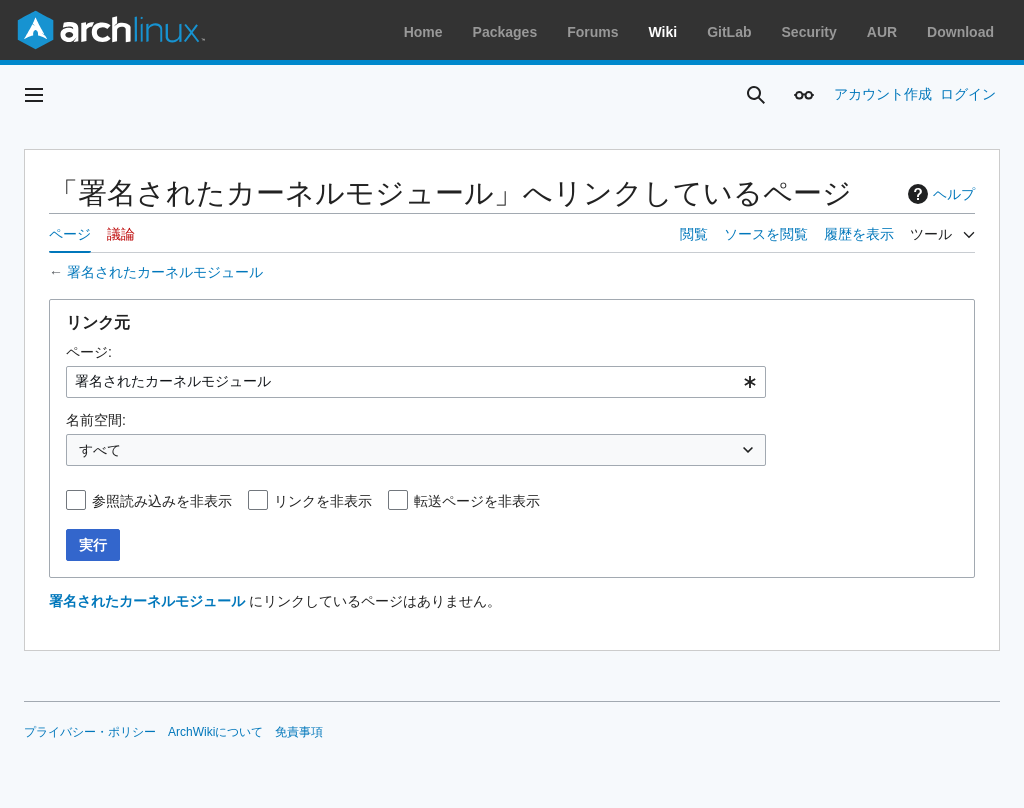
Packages (505, 32)
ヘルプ (939, 194)
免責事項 (299, 732)
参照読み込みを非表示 (162, 501)
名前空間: (96, 420)
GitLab (729, 32)
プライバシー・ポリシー (90, 732)
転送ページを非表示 (477, 501)
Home (423, 32)
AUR (882, 32)
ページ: (89, 352)
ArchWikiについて (215, 732)
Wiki (663, 32)
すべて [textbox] (100, 450)
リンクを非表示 (323, 501)
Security (809, 32)
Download (960, 32)
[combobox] (416, 382)
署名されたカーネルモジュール (165, 272)
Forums (592, 32)
